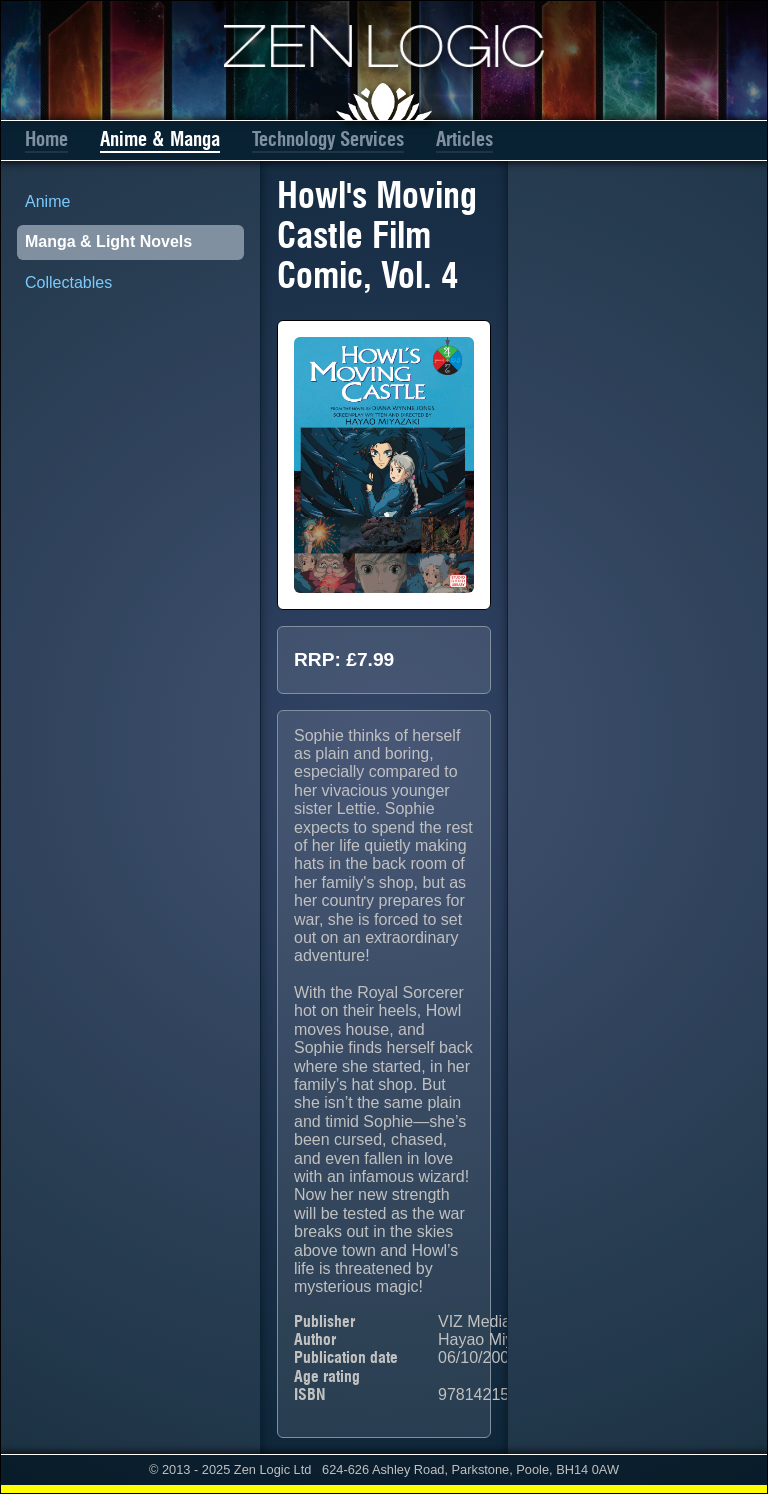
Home (46, 139)
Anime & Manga (160, 139)
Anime (47, 201)
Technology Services (328, 139)
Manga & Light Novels (108, 241)
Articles (464, 139)
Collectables (68, 282)
